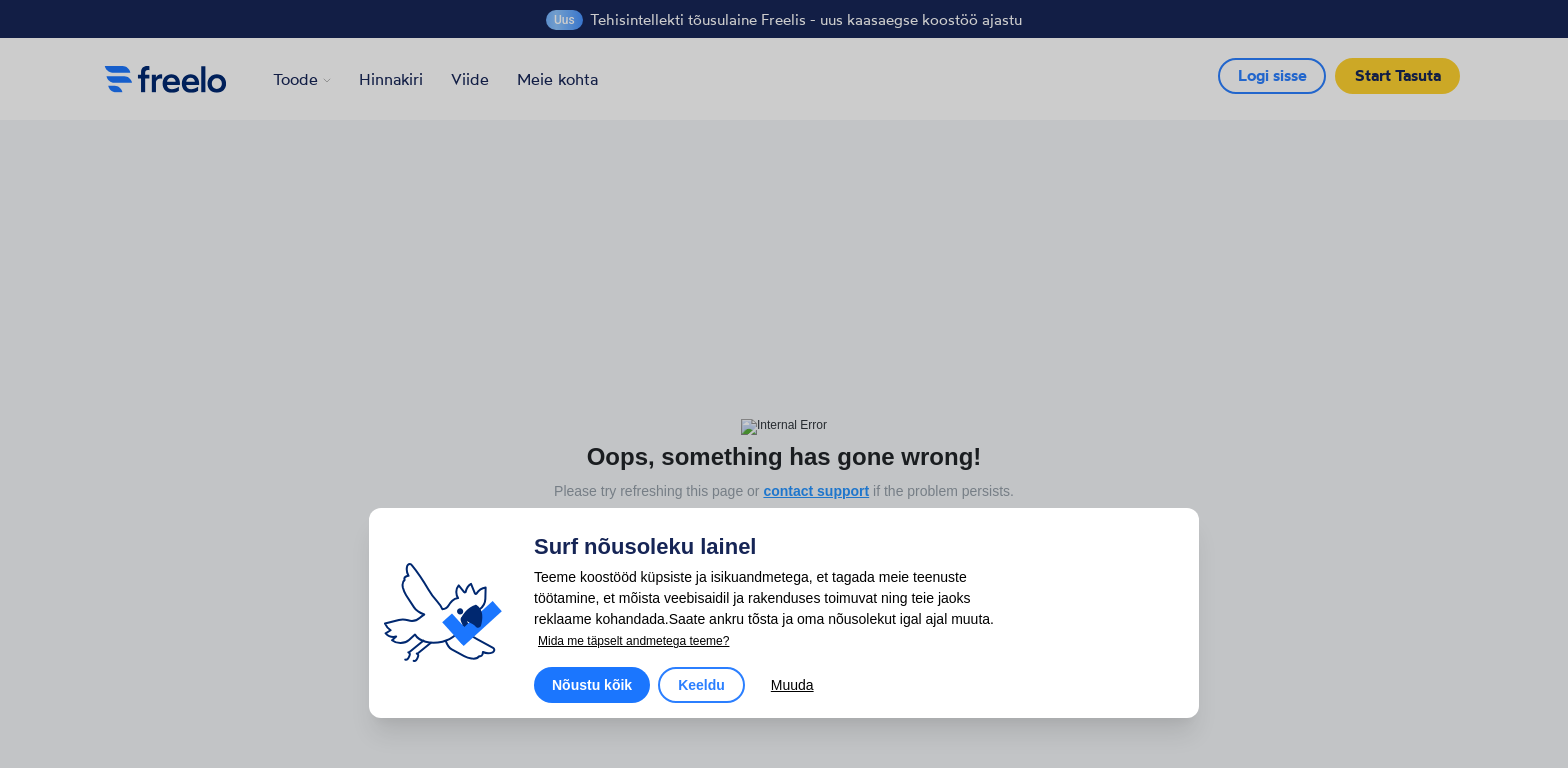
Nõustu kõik (592, 685)
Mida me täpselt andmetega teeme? (633, 641)
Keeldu (701, 685)
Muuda (792, 685)
